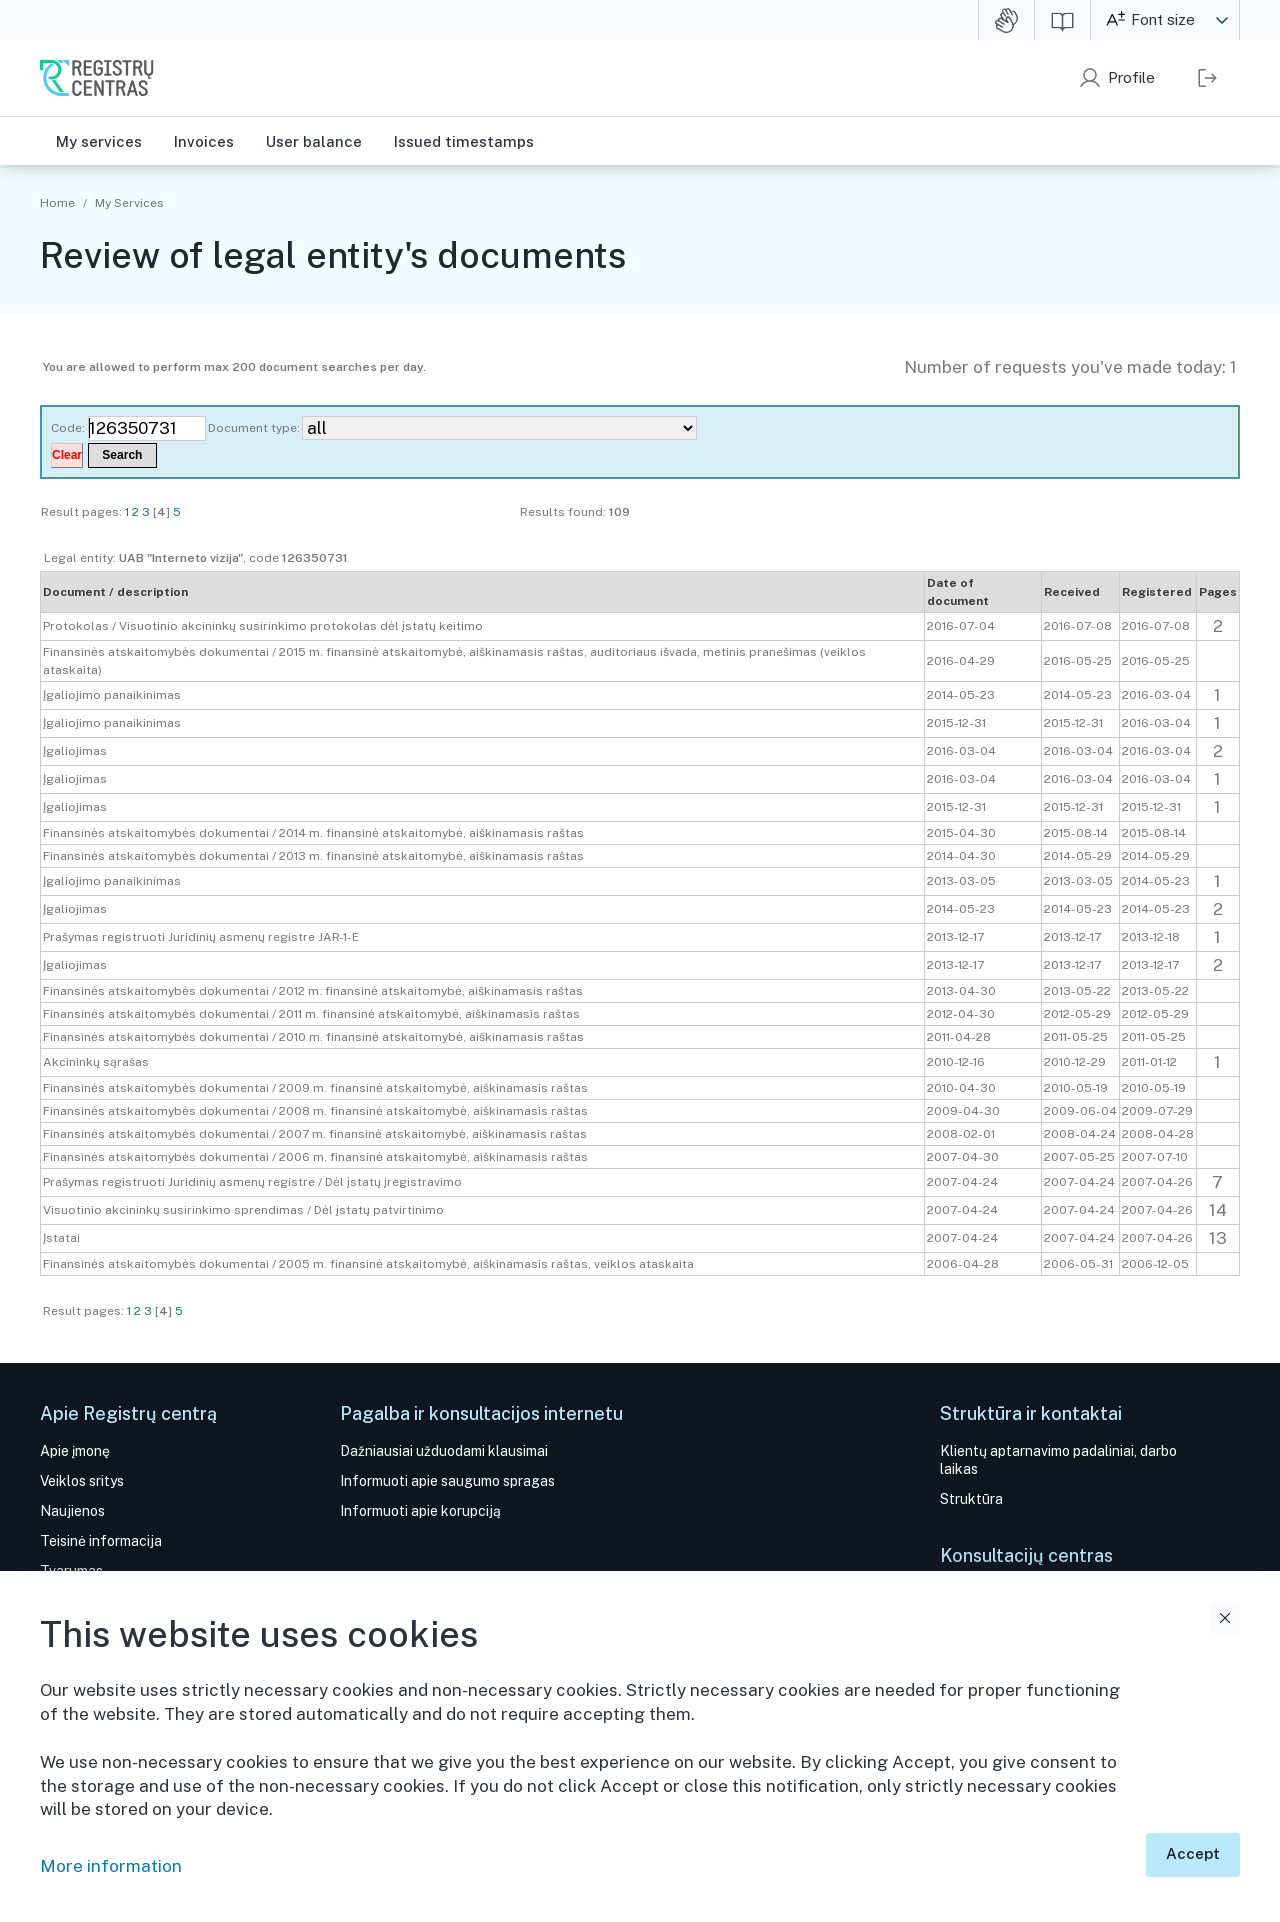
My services (99, 141)
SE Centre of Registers (97, 78)
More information (111, 1866)
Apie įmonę (75, 1451)
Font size (1163, 19)
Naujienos (72, 1511)
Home (57, 203)
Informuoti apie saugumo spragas (447, 1481)
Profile (1131, 77)
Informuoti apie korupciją (420, 1511)
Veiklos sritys (82, 1481)
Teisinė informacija (101, 1541)
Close (1225, 1618)
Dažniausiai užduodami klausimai (444, 1451)
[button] (1222, 20)
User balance (314, 141)
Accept (1193, 1853)
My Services (129, 203)
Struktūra (971, 1499)
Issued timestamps (464, 141)
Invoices (204, 141)
